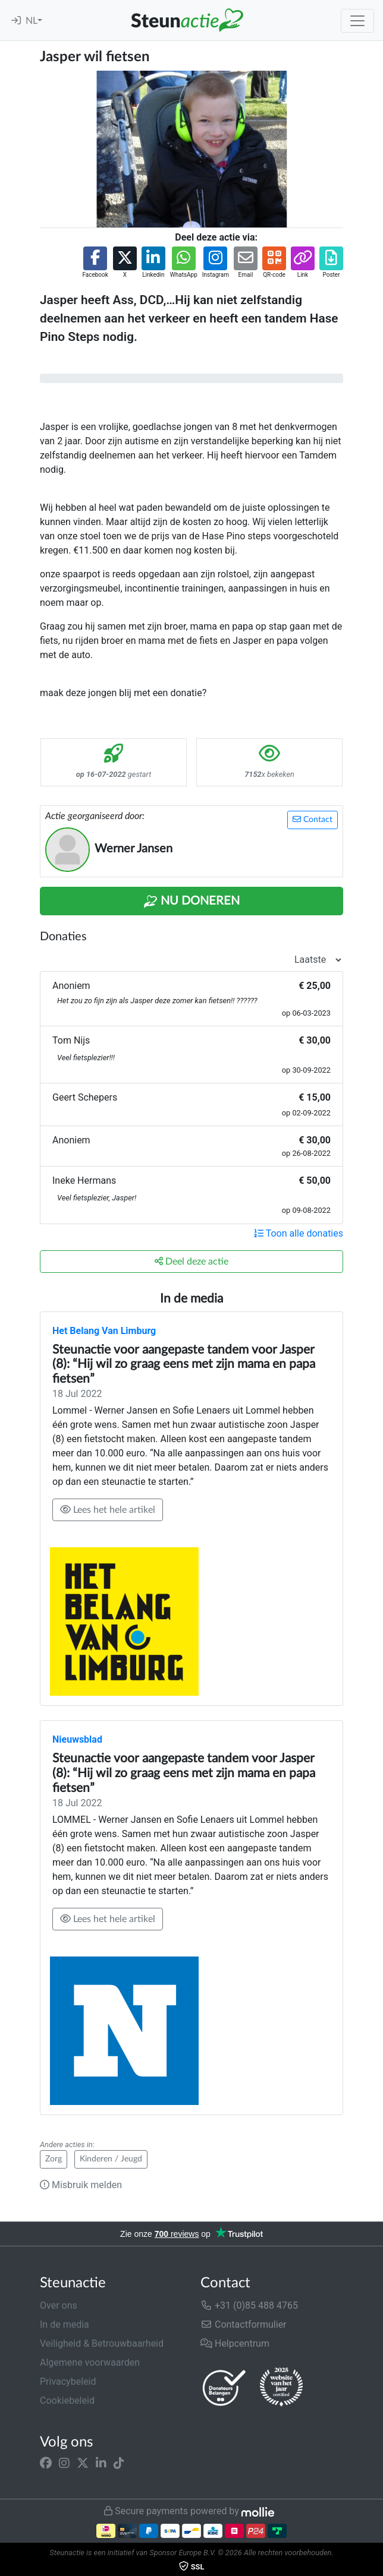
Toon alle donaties (298, 1233)
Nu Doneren (191, 902)
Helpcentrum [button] (234, 2343)
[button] (95, 262)
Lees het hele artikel (107, 1509)
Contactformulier (243, 2324)
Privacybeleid (68, 2381)
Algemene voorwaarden (90, 2362)
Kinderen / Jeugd (111, 2159)
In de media (64, 2324)
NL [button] (31, 21)
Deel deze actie (191, 1261)
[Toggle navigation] (357, 21)
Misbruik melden (81, 2185)
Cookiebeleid (67, 2400)
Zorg (53, 2159)
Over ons (58, 2305)
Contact (312, 819)
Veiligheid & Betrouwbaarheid (102, 2343)
